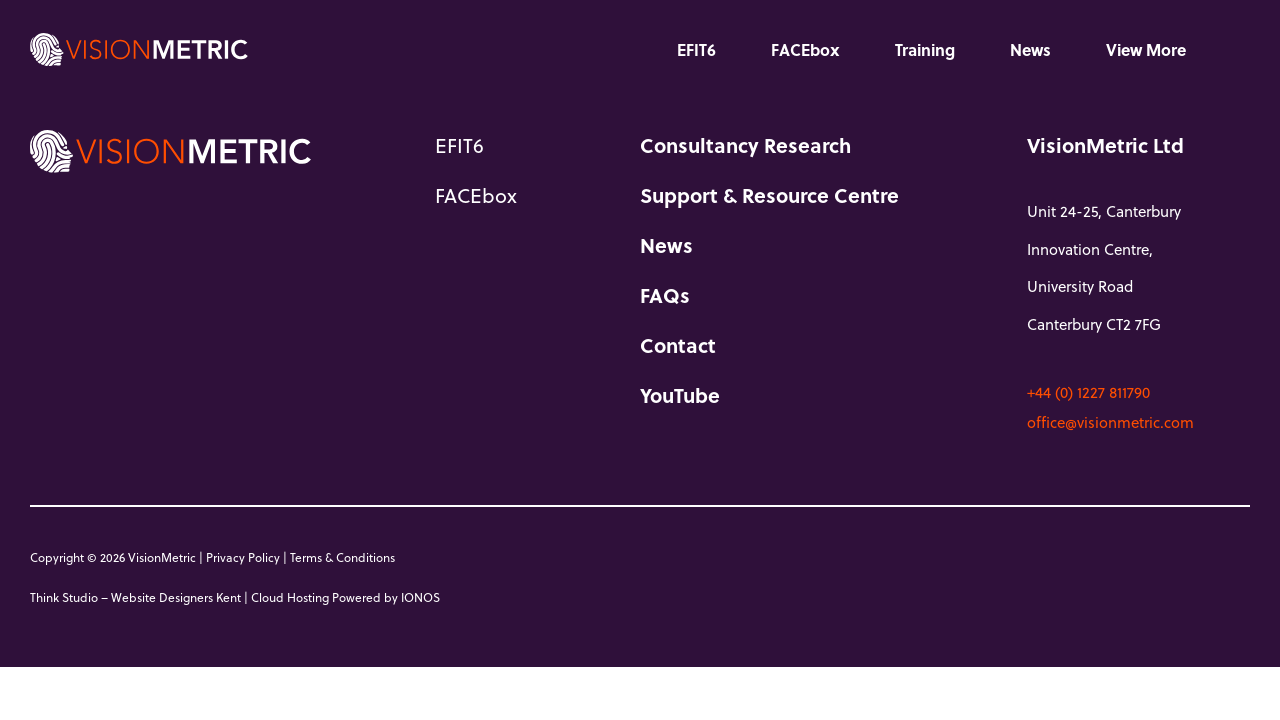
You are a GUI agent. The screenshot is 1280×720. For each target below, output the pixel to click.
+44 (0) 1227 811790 (1088, 392)
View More (1146, 49)
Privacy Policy (243, 557)
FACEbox (805, 49)
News (1030, 49)
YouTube (680, 395)
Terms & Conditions (342, 557)
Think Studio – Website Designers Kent (135, 597)
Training (925, 49)
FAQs (665, 295)
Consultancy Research (745, 145)
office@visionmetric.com (1110, 422)
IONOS (420, 597)
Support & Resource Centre (769, 195)
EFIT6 (696, 49)
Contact (678, 345)
